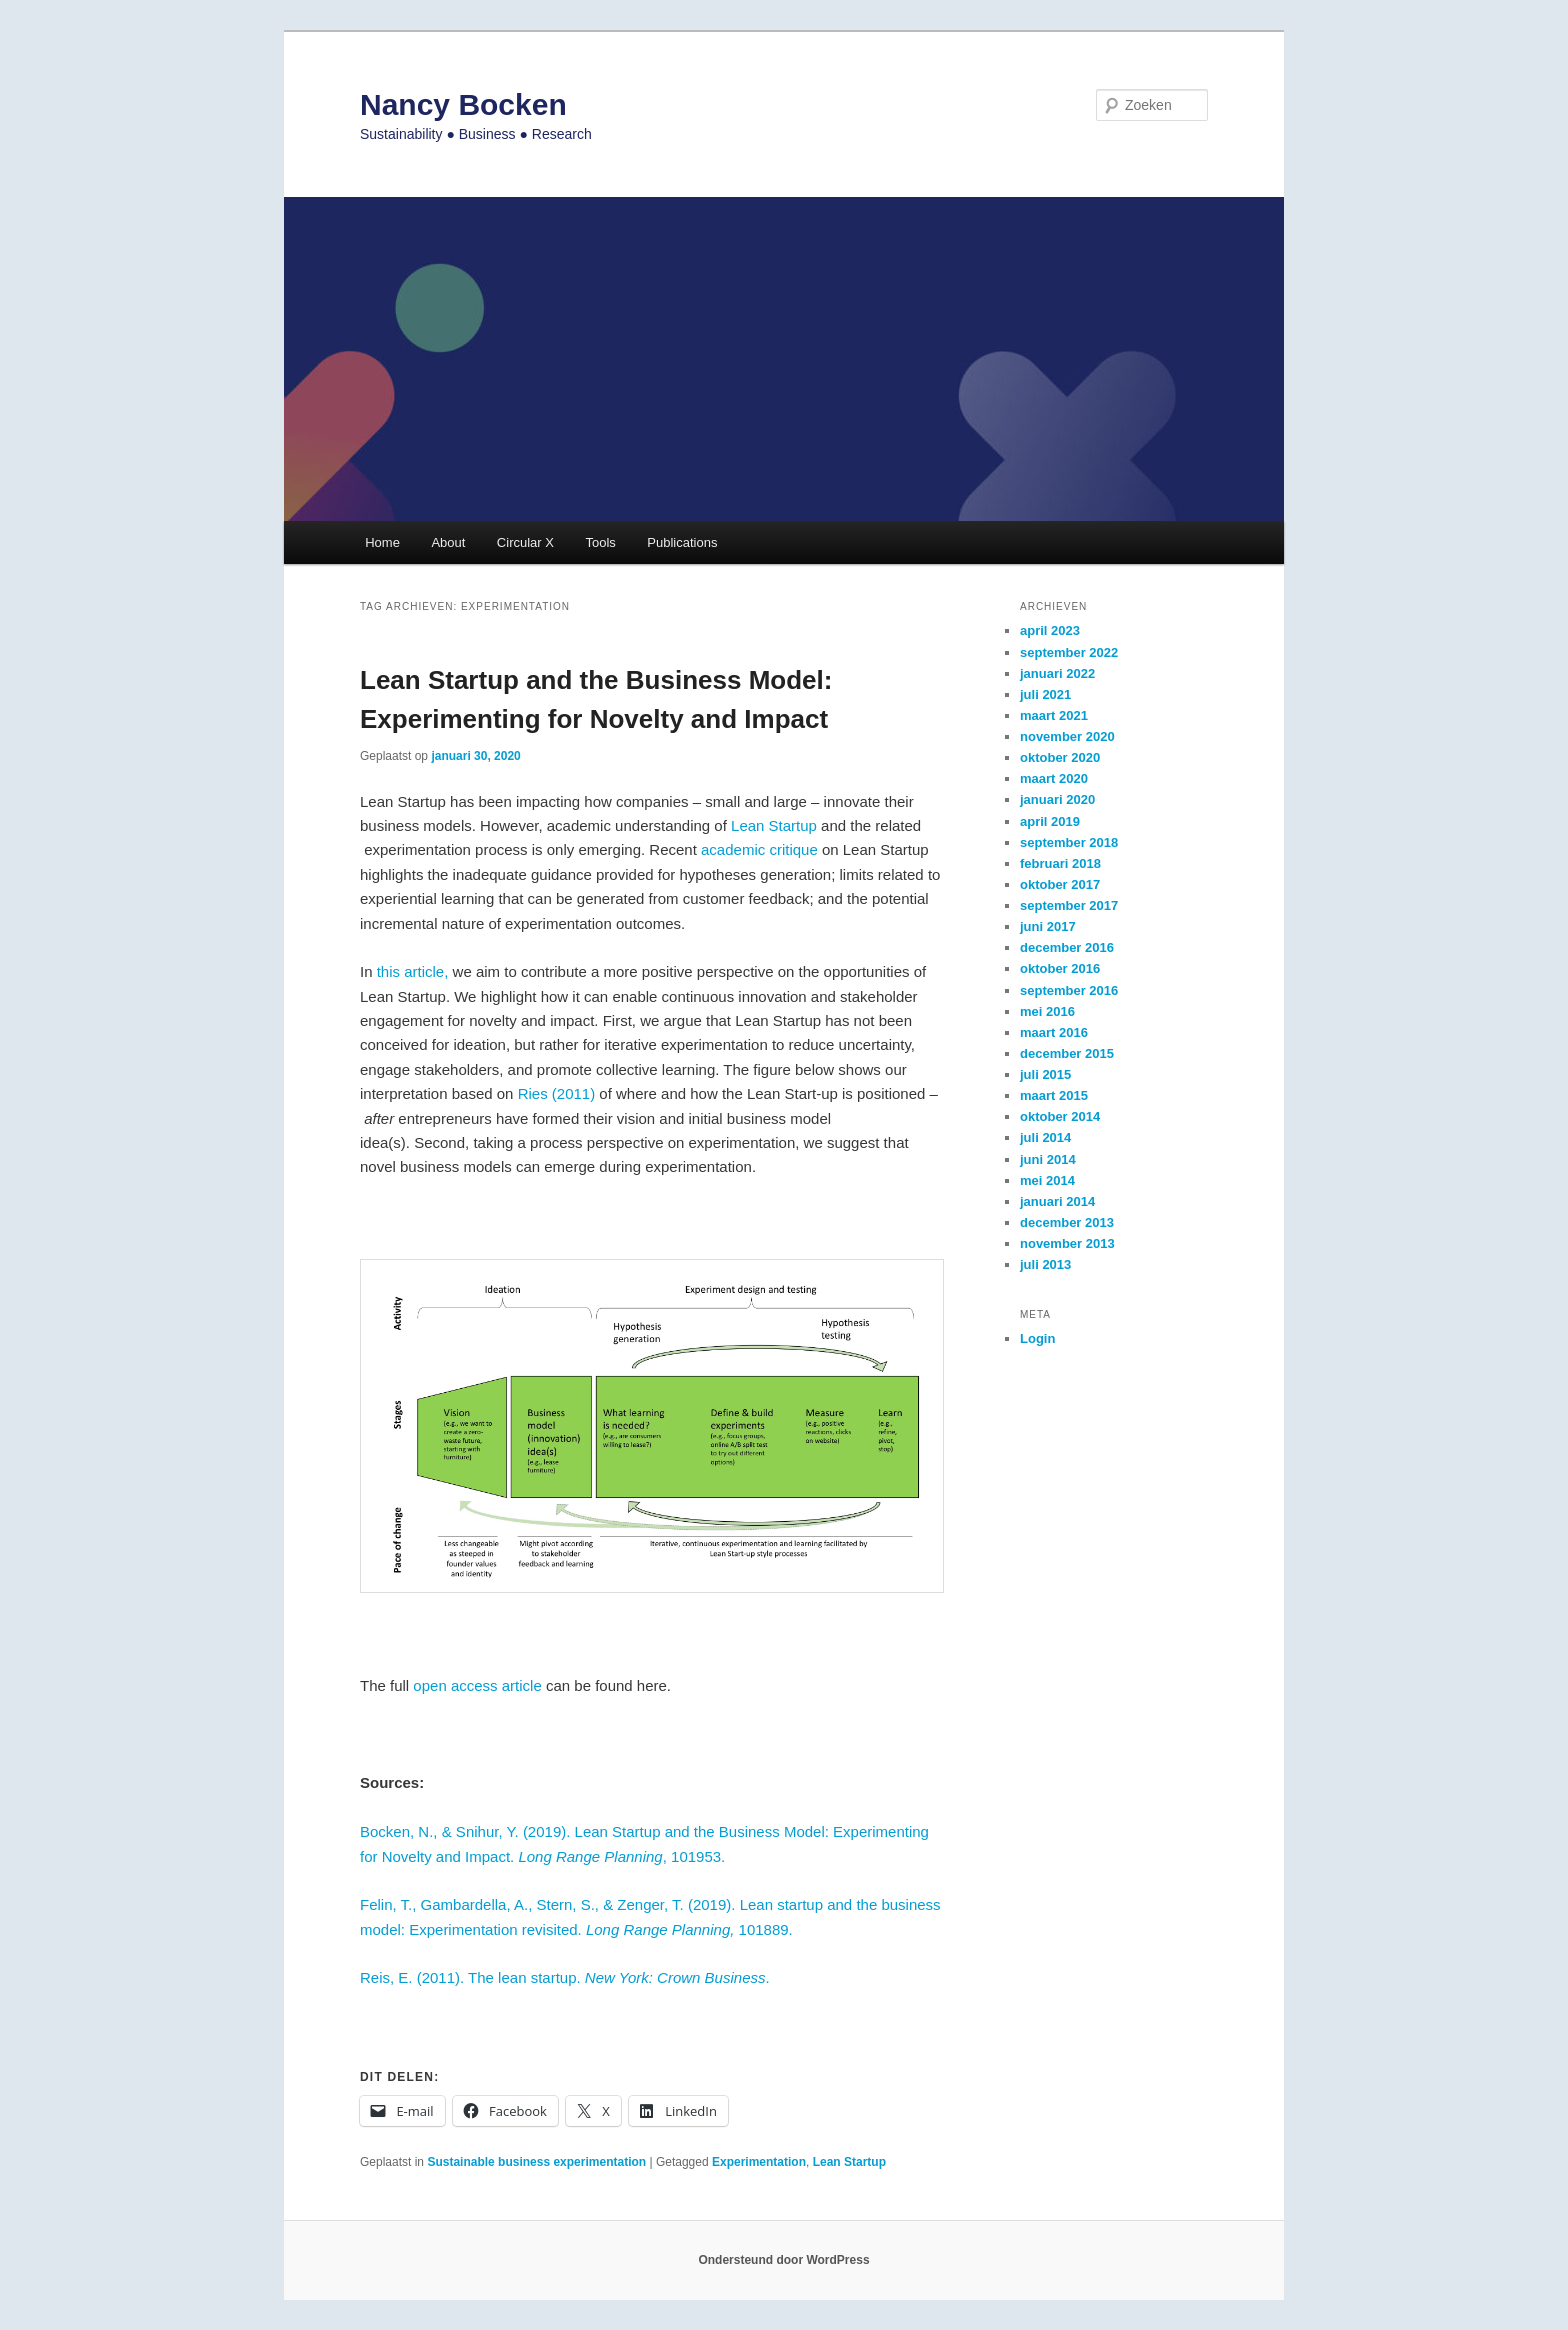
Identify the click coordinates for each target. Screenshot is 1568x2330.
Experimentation (759, 2162)
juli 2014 (1045, 1137)
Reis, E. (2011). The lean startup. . (567, 1977)
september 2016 (1069, 990)
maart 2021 (1054, 715)
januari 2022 (1057, 673)
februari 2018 (1060, 863)
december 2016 (1067, 947)
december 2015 (1067, 1053)
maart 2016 (1054, 1032)
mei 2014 (1047, 1180)
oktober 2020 (1060, 757)
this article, (413, 971)
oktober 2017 (1060, 884)
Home (382, 542)
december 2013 (1067, 1222)
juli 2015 (1045, 1074)
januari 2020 (1057, 799)
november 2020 (1067, 736)
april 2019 (1050, 821)
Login (1037, 1338)
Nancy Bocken (463, 104)
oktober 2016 (1060, 968)
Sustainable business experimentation (536, 2162)
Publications (682, 542)
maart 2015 (1054, 1095)
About (448, 542)
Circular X (525, 542)
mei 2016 (1047, 1011)
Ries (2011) (557, 1093)
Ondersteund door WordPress (783, 2260)
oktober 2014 (1060, 1116)
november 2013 (1067, 1243)
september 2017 (1069, 905)
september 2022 (1069, 652)
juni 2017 (1048, 926)
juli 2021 (1045, 694)
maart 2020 (1054, 778)
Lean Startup (774, 825)
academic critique (759, 849)
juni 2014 (1048, 1159)
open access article (477, 1685)
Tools (600, 542)
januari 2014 (1057, 1201)
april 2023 (1050, 630)
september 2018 (1069, 842)
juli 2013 (1045, 1264)
